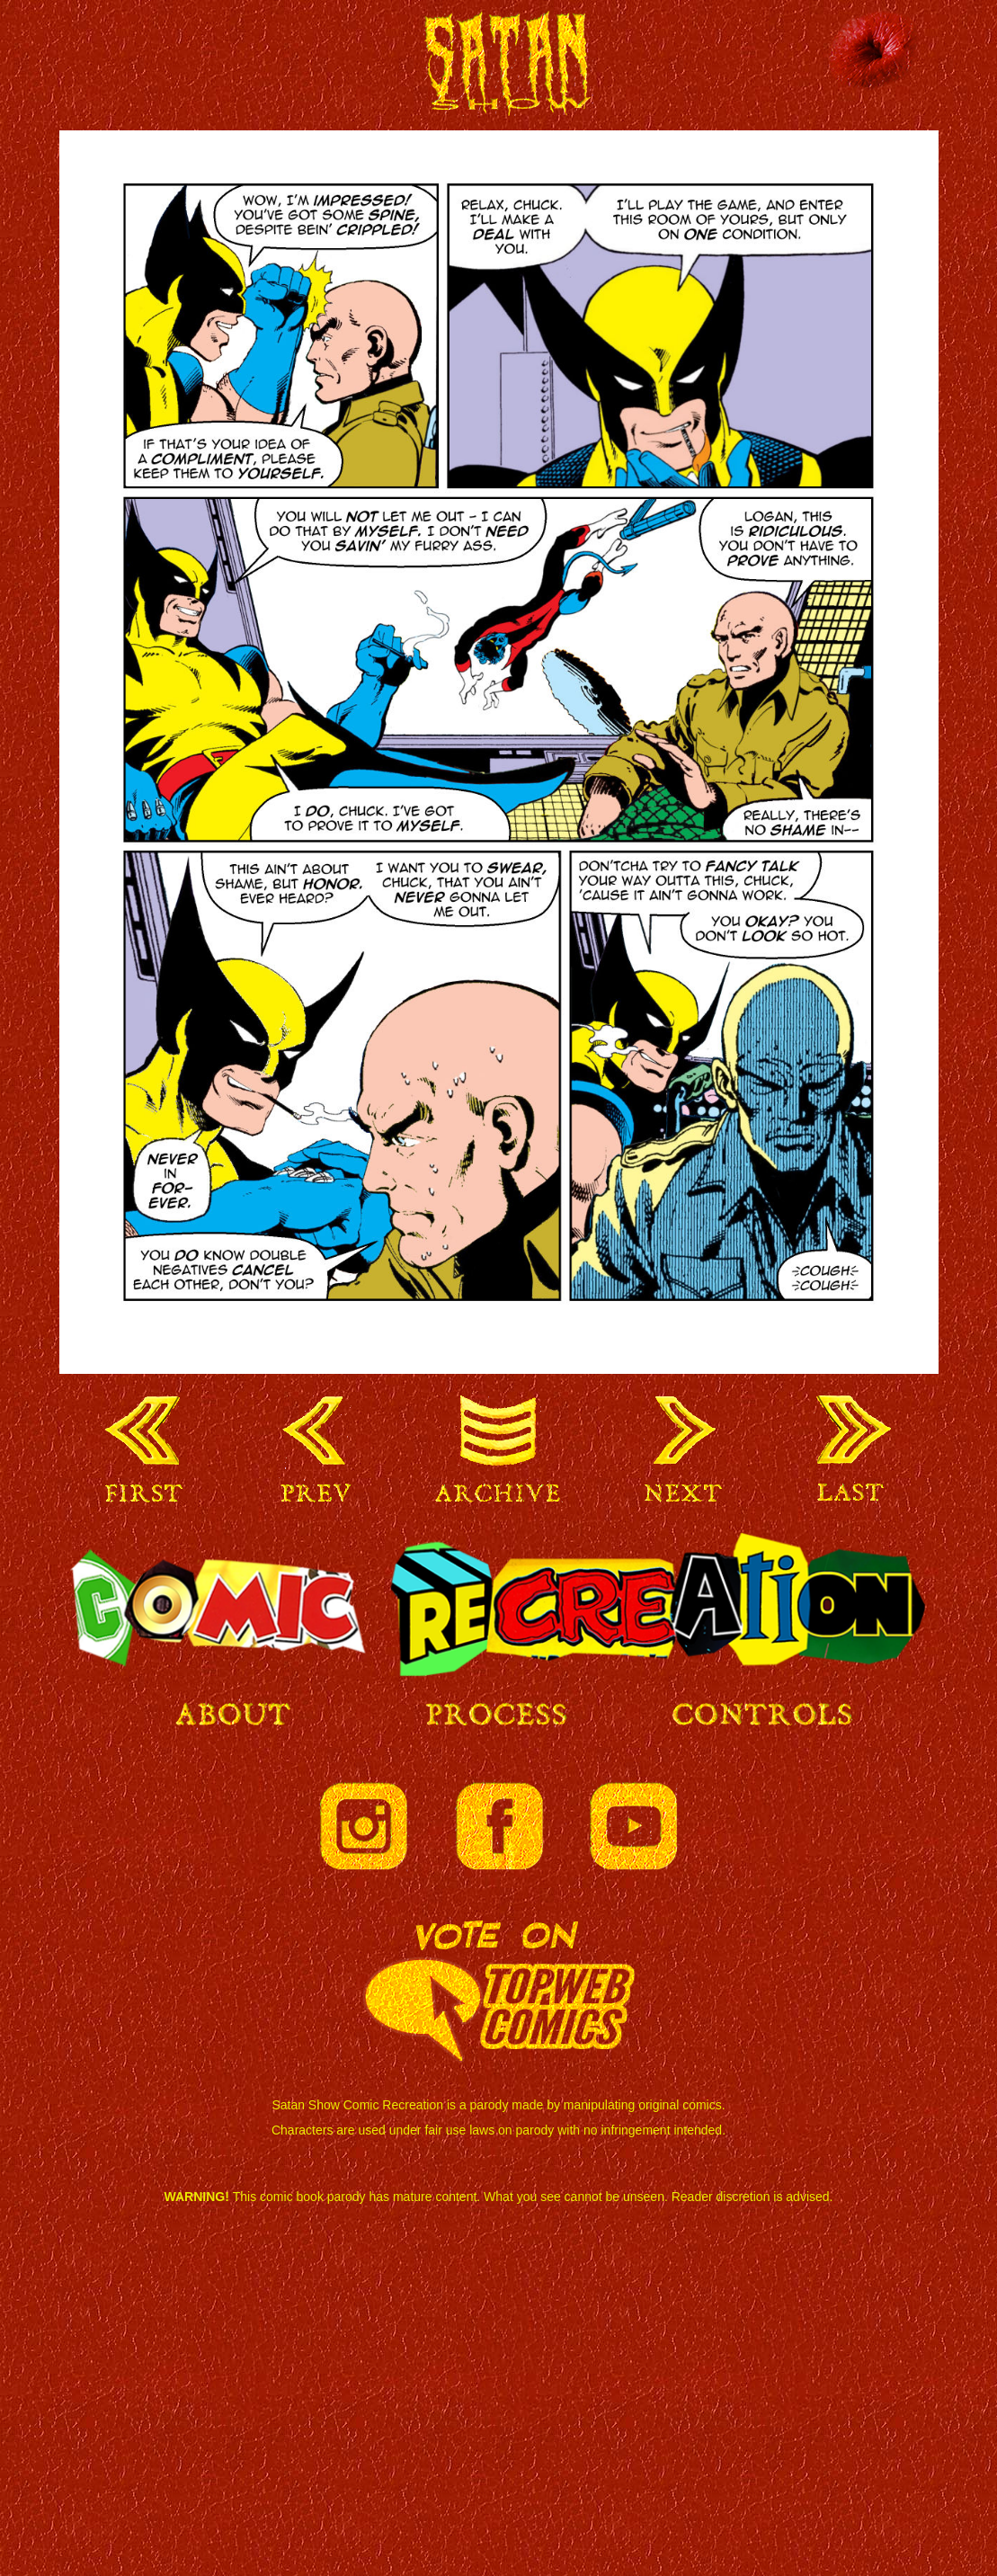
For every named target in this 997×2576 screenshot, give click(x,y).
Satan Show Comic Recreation (499, 69)
